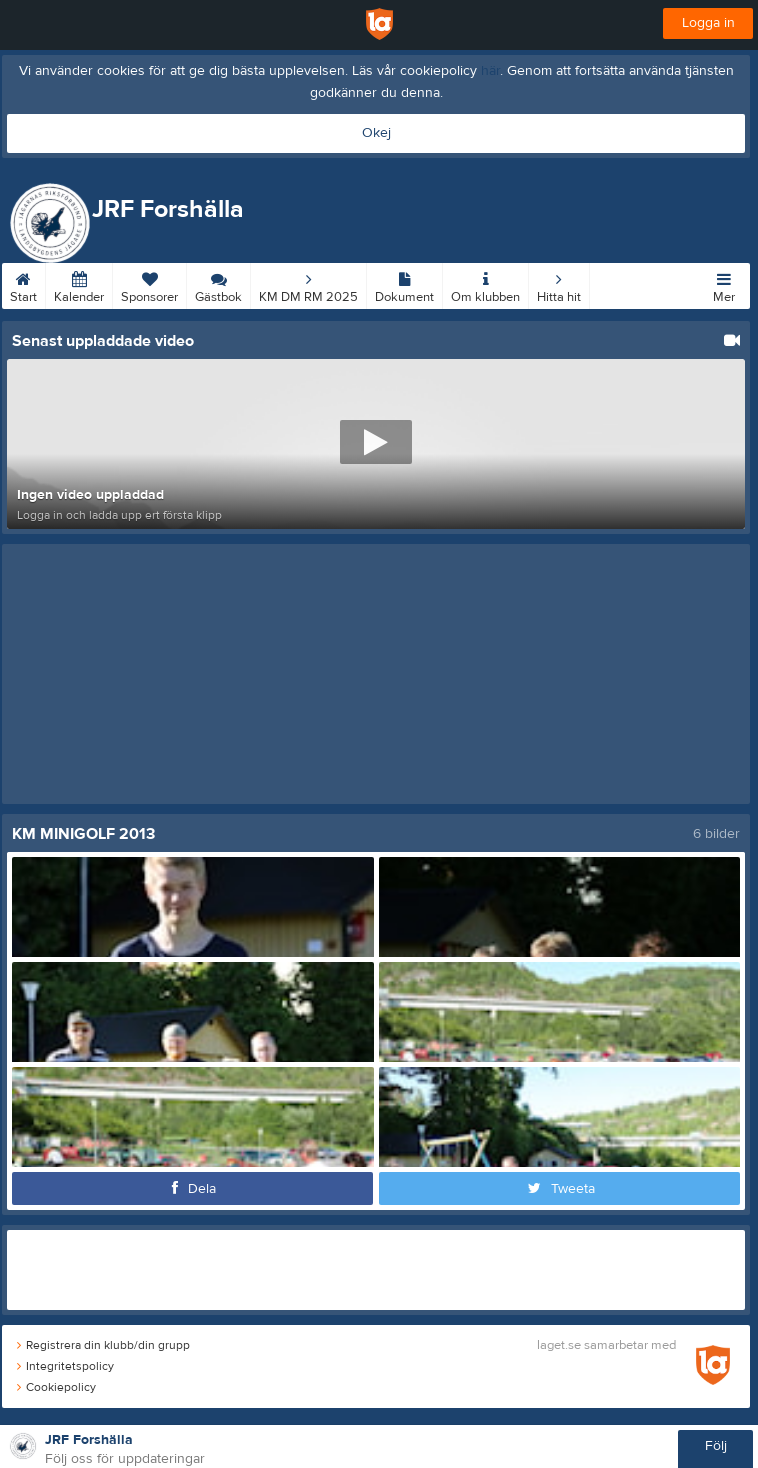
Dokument (404, 284)
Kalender (79, 284)
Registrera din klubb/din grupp (103, 1345)
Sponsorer (149, 284)
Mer (724, 284)
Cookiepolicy (56, 1387)
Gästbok (218, 284)
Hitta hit (559, 284)
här (490, 71)
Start (23, 284)
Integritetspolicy (65, 1366)
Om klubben (485, 284)
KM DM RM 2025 (308, 284)
